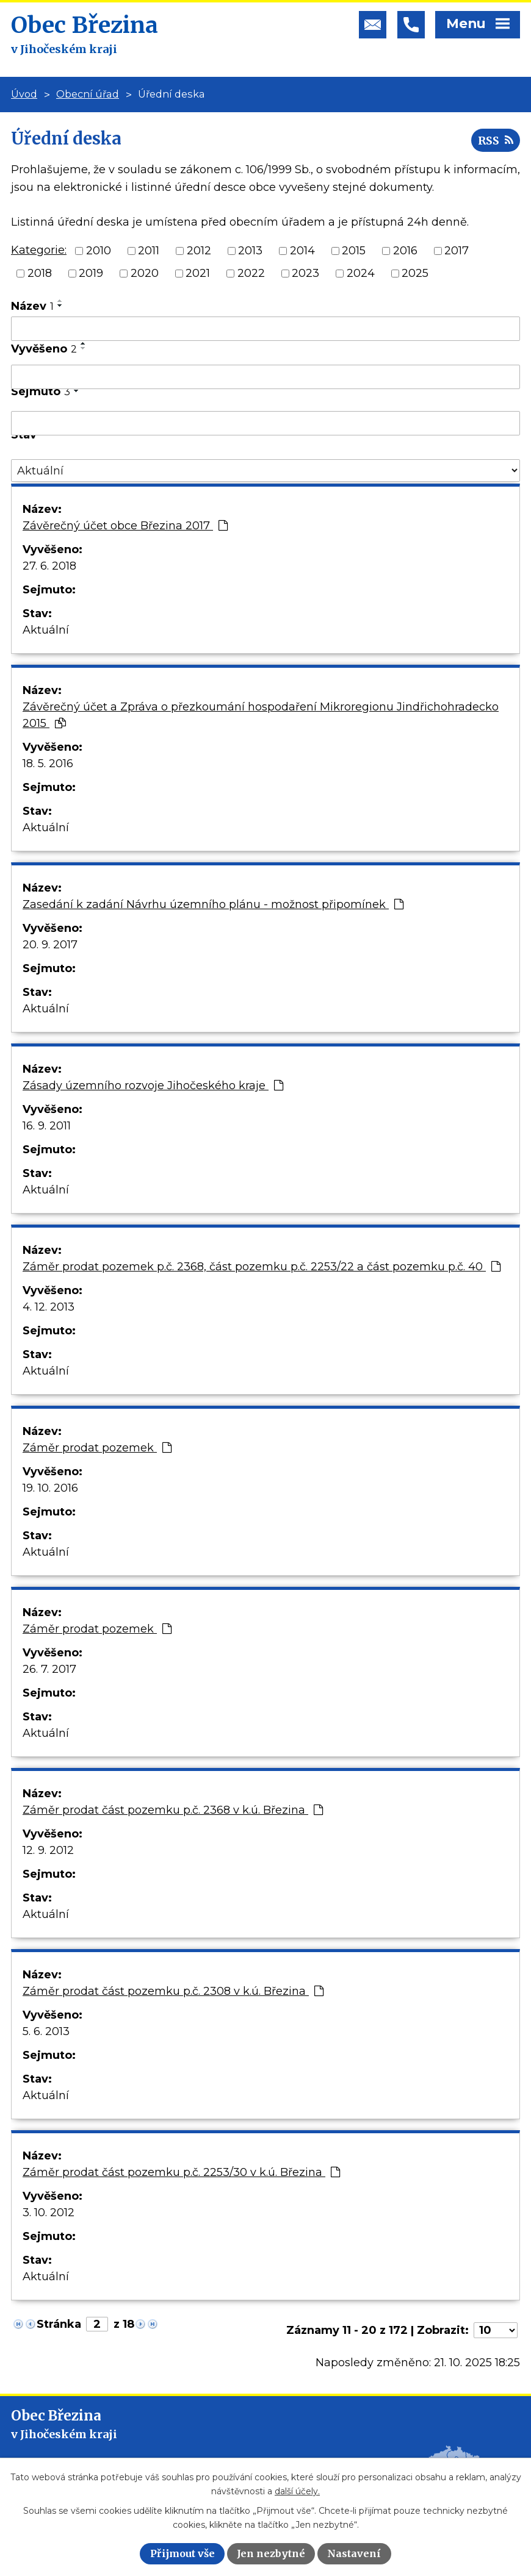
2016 (405, 250)
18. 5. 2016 (48, 763)
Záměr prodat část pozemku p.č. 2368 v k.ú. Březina (173, 1810)
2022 (251, 273)
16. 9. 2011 (47, 1125)
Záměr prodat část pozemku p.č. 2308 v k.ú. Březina (173, 1991)
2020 (145, 273)
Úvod (24, 94)
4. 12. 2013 (48, 1307)
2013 (250, 250)
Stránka (59, 2324)
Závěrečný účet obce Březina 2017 (125, 525)
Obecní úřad (87, 94)
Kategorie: (39, 250)
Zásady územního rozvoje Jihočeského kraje (153, 1085)
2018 (39, 273)
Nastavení (354, 2553)
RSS (495, 141)
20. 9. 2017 (50, 944)
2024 (361, 273)
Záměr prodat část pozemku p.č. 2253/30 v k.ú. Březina (181, 2172)
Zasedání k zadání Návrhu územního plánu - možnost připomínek (213, 904)
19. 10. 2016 (50, 1488)
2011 (148, 250)
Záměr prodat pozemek (97, 1447)
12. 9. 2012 (48, 1850)
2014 (302, 250)
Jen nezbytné (271, 2553)
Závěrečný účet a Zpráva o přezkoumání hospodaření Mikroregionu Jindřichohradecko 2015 (261, 715)
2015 (354, 250)
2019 (91, 273)
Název (32, 306)
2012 (199, 250)
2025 (415, 273)
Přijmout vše (182, 2553)
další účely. (297, 2491)
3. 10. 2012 (48, 2212)
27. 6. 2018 (49, 566)
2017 (456, 250)
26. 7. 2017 (49, 1669)
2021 (198, 273)
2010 (98, 250)
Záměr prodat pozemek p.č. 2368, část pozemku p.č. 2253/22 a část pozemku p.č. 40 (261, 1266)
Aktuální (46, 630)
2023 (305, 273)
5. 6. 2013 (46, 2031)
